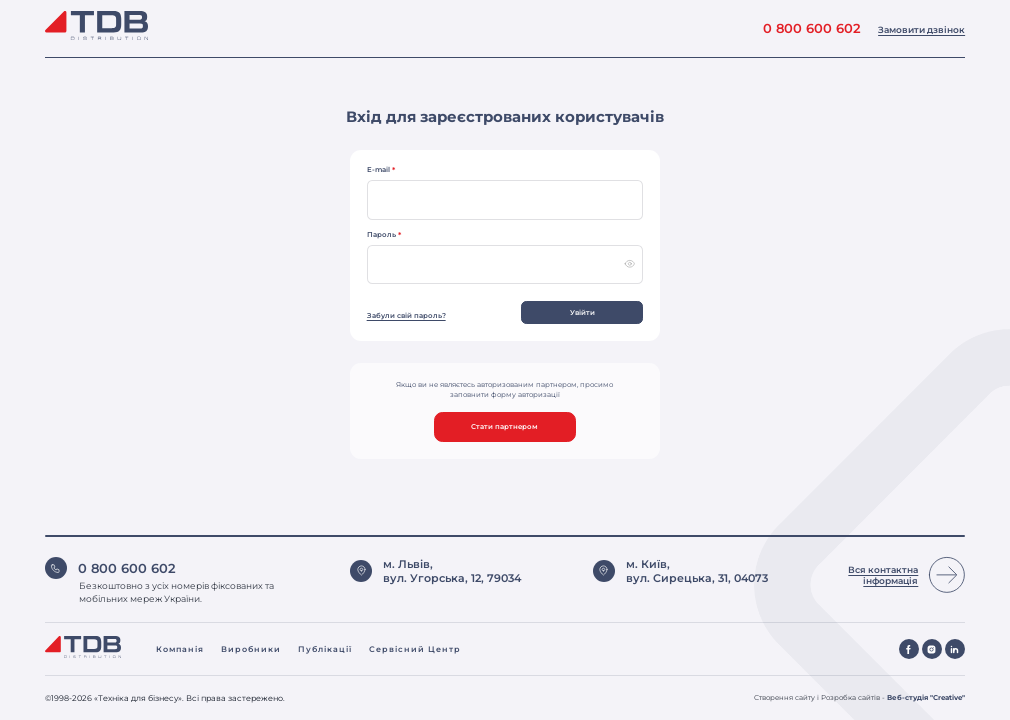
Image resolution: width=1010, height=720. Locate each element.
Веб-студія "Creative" (926, 697)
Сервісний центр (415, 649)
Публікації (325, 649)
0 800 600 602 (812, 28)
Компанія (180, 649)
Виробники (251, 649)
